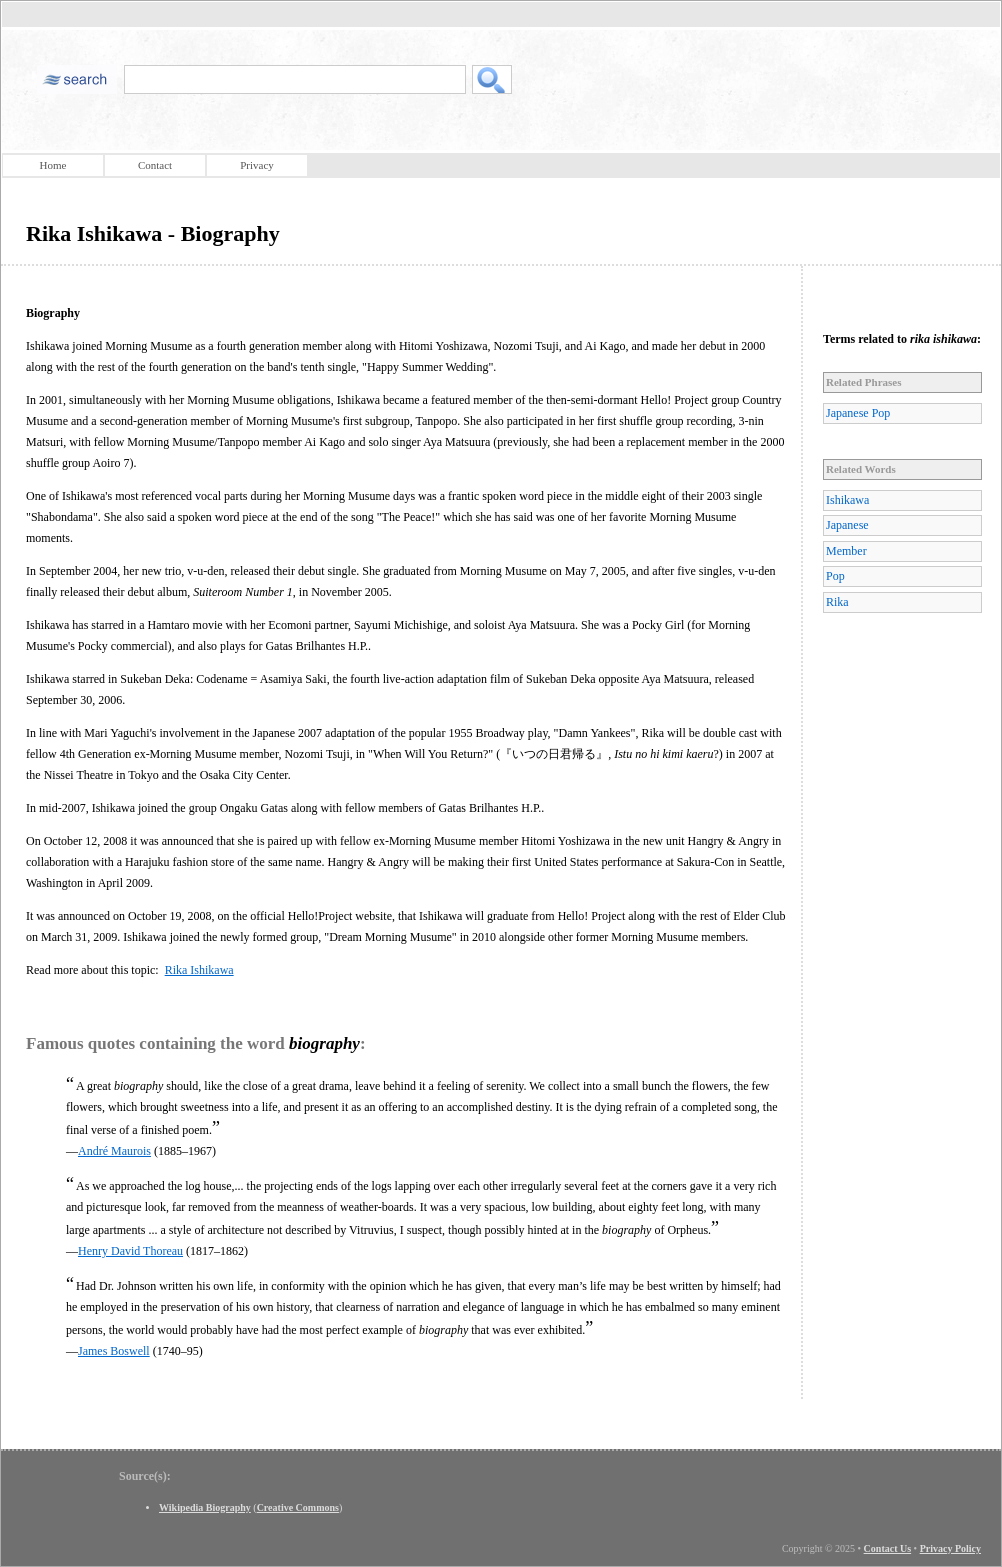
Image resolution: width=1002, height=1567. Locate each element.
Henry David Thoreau (130, 1251)
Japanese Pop (858, 413)
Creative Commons (298, 1507)
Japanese (847, 525)
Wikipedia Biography (205, 1507)
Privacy (257, 165)
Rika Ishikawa (199, 970)
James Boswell (114, 1351)
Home (53, 165)
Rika (837, 602)
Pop (835, 576)
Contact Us (888, 1548)
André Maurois (114, 1151)
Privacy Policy (950, 1548)
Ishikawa (847, 500)
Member (846, 551)
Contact (155, 165)
